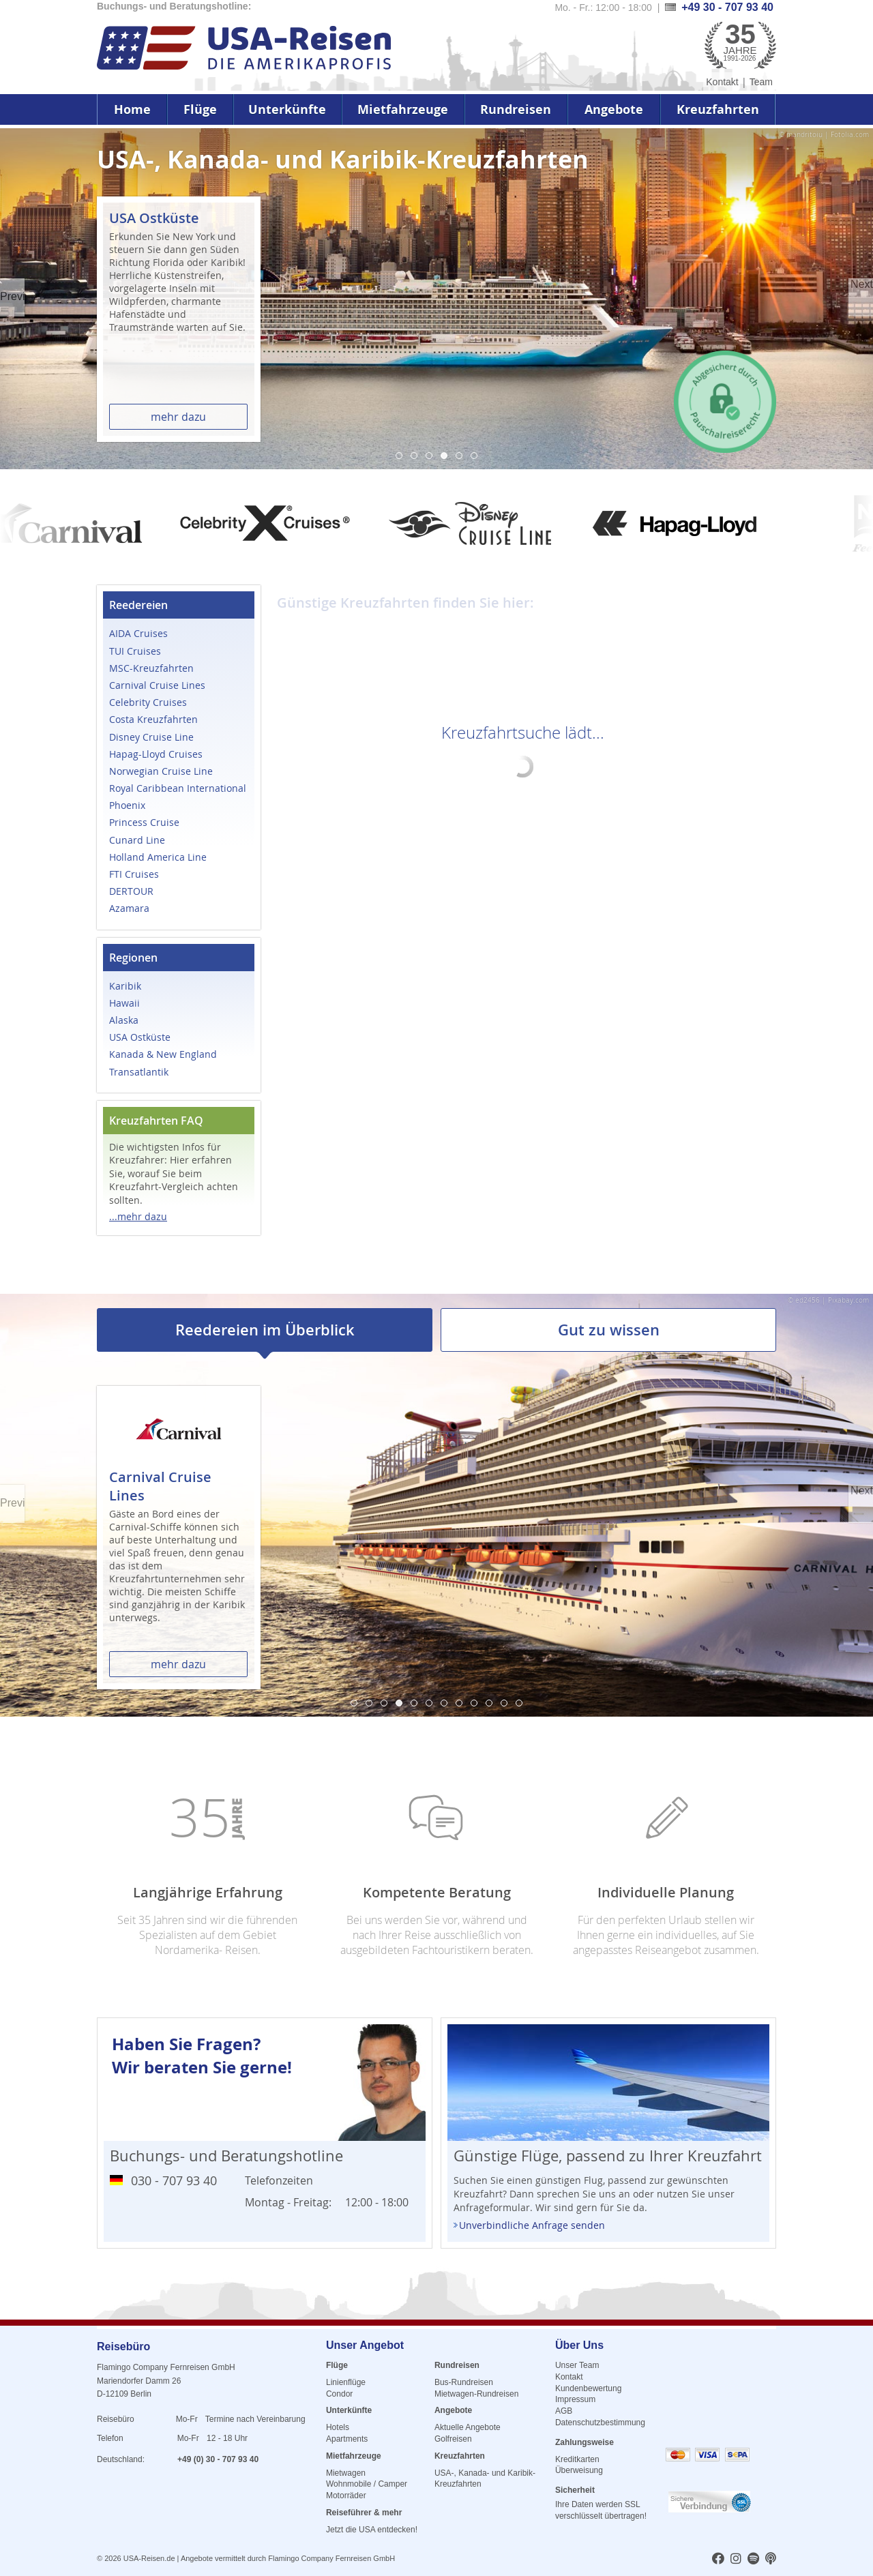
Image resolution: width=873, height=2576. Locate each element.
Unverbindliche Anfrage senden (532, 2225)
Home (132, 109)
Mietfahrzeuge (402, 109)
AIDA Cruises (138, 633)
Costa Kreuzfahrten (153, 719)
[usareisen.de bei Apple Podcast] (770, 2559)
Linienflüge (346, 2382)
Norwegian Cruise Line (161, 771)
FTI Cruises (134, 874)
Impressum (575, 2399)
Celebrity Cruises (148, 702)
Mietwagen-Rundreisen (476, 2394)
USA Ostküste (140, 1037)
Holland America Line (158, 856)
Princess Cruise (144, 822)
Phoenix (127, 805)
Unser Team (577, 2365)
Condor (339, 2394)
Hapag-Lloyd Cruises (156, 753)
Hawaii (124, 1002)
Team (761, 81)
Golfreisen (453, 2439)
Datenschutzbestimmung (600, 2422)
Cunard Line (137, 839)
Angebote (614, 109)
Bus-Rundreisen (463, 2382)
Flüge (200, 109)
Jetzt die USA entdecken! (371, 2529)
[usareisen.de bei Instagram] (735, 2559)
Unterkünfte (287, 109)
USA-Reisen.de (149, 2558)
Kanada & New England (163, 1054)
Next (861, 284)
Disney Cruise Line (151, 736)
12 (519, 1703)
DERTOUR (131, 891)
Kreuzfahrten (718, 109)
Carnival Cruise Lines (157, 685)
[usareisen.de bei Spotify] (753, 2559)
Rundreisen (515, 109)
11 (504, 1703)
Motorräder (346, 2495)
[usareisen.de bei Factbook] (718, 2559)
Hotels (337, 2427)
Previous (12, 296)
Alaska (123, 1019)
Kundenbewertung (588, 2388)
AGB (563, 2411)
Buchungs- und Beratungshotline (226, 2156)
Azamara (129, 908)
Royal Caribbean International (177, 788)
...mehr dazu (138, 1216)
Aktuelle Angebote (467, 2427)
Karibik (125, 985)
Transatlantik (138, 1071)
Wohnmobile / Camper (366, 2484)
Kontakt (722, 81)
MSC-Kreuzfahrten (151, 668)
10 (489, 1703)
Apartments (347, 2439)
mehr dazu (178, 416)
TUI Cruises (135, 651)
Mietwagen (346, 2473)
